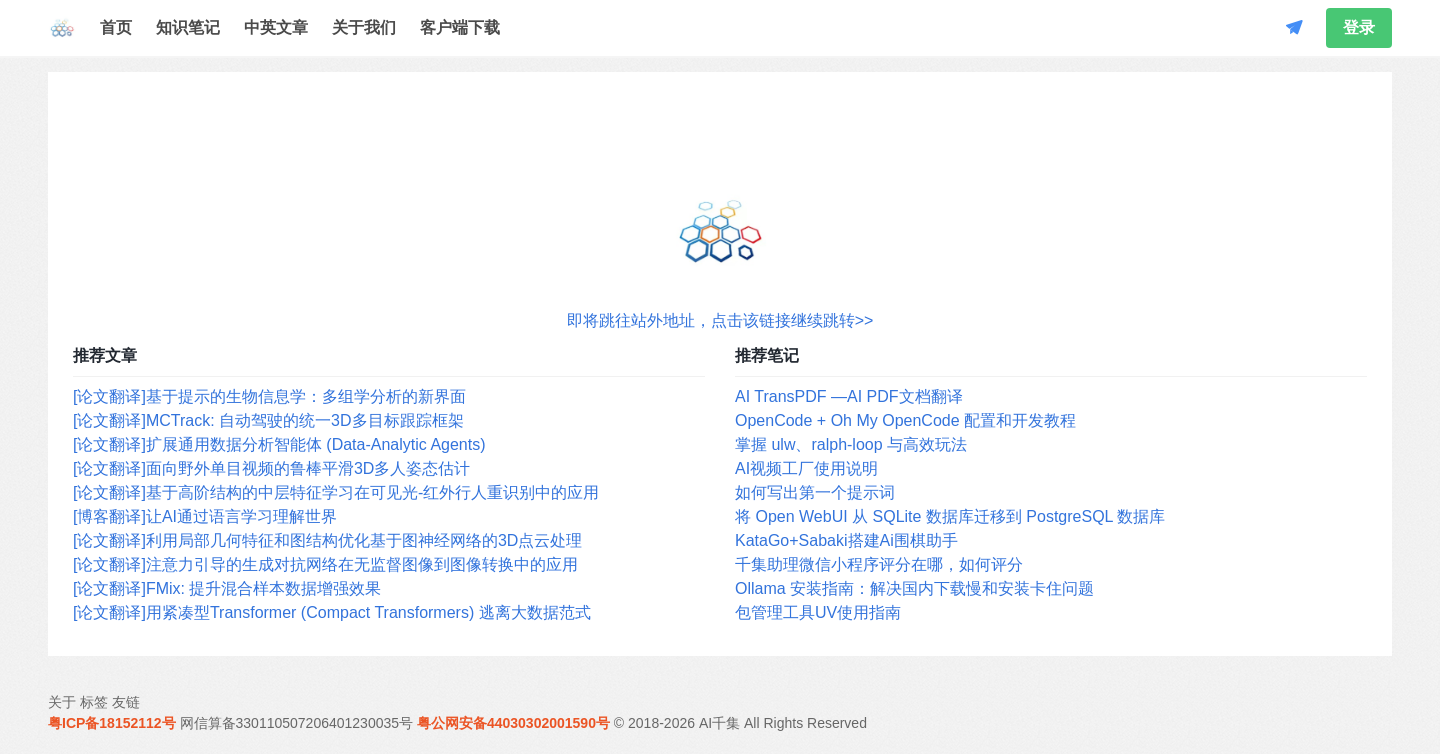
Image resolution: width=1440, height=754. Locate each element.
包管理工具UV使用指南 (818, 612)
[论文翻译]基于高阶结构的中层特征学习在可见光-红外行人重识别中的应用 (336, 492)
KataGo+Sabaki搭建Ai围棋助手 (846, 540)
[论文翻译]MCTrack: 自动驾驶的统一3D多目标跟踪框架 (268, 420)
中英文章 (276, 27)
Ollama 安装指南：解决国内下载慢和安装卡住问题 (914, 588)
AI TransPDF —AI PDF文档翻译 (849, 396)
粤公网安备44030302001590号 (513, 723)
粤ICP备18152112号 (112, 723)
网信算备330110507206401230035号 (297, 723)
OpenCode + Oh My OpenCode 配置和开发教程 (905, 420)
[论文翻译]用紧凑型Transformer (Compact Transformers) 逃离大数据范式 (332, 612)
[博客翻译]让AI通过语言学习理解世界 (205, 516)
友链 (126, 702)
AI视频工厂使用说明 (806, 468)
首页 (116, 27)
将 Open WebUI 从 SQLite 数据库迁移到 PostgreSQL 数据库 (950, 516)
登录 (1359, 27)
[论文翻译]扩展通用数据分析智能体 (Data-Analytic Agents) (279, 444)
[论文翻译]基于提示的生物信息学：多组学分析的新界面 (269, 396)
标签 (94, 702)
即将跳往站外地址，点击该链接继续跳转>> (720, 320)
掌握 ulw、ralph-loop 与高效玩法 (851, 444)
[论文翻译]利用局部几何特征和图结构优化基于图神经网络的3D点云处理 (327, 540)
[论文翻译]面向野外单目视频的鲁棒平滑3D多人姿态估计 (271, 468)
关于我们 (364, 27)
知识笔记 (188, 27)
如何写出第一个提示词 (815, 492)
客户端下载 (460, 27)
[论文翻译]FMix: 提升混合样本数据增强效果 (227, 588)
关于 (62, 702)
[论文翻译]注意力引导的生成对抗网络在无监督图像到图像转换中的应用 (325, 564)
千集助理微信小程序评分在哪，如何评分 (879, 564)
